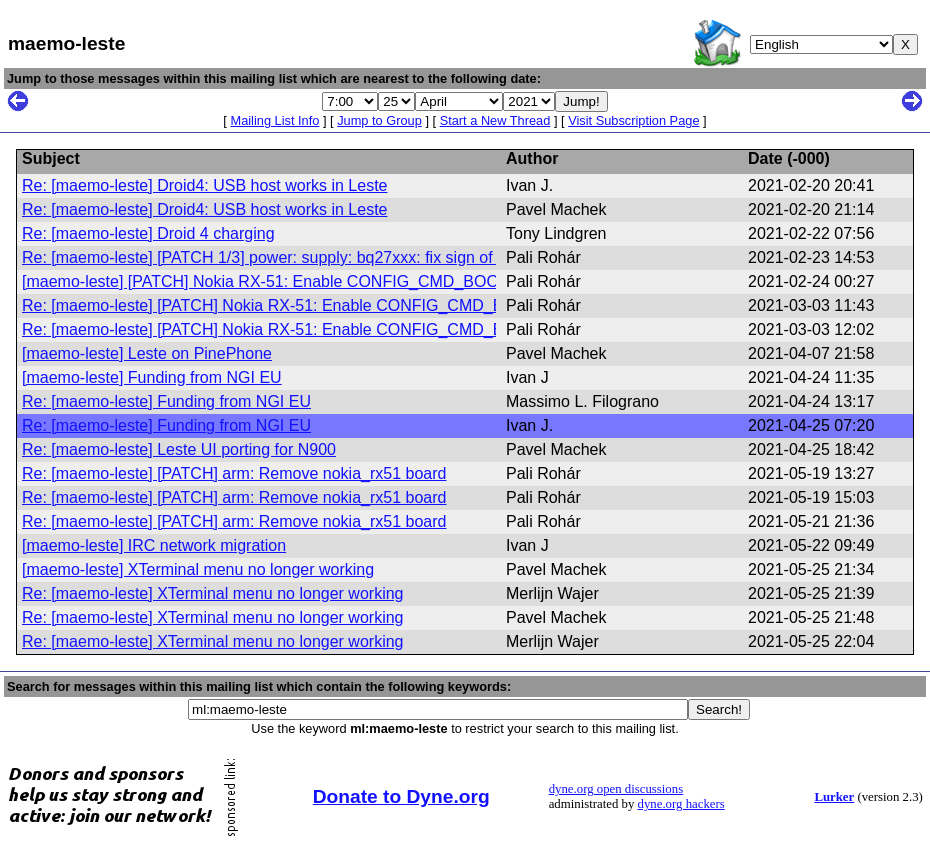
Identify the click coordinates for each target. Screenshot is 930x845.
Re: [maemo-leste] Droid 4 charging (148, 233)
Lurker (834, 797)
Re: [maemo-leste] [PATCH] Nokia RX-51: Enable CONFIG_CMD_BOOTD (286, 305)
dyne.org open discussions (616, 789)
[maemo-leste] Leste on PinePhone (147, 353)
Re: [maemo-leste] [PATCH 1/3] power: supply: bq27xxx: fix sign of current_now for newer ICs (353, 257)
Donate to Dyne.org (401, 796)
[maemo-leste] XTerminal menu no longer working (198, 569)
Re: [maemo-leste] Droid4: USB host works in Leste (204, 185)
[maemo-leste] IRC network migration (154, 545)
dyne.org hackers (681, 804)
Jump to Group (379, 120)
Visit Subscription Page (633, 120)
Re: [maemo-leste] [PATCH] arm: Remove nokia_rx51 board (234, 473)
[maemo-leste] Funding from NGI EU (152, 377)
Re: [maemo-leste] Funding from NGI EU (166, 401)
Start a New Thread (495, 120)
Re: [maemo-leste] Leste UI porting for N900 (179, 449)
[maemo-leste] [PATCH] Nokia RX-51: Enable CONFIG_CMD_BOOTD (271, 281)
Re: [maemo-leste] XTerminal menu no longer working (213, 593)
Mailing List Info (274, 120)
